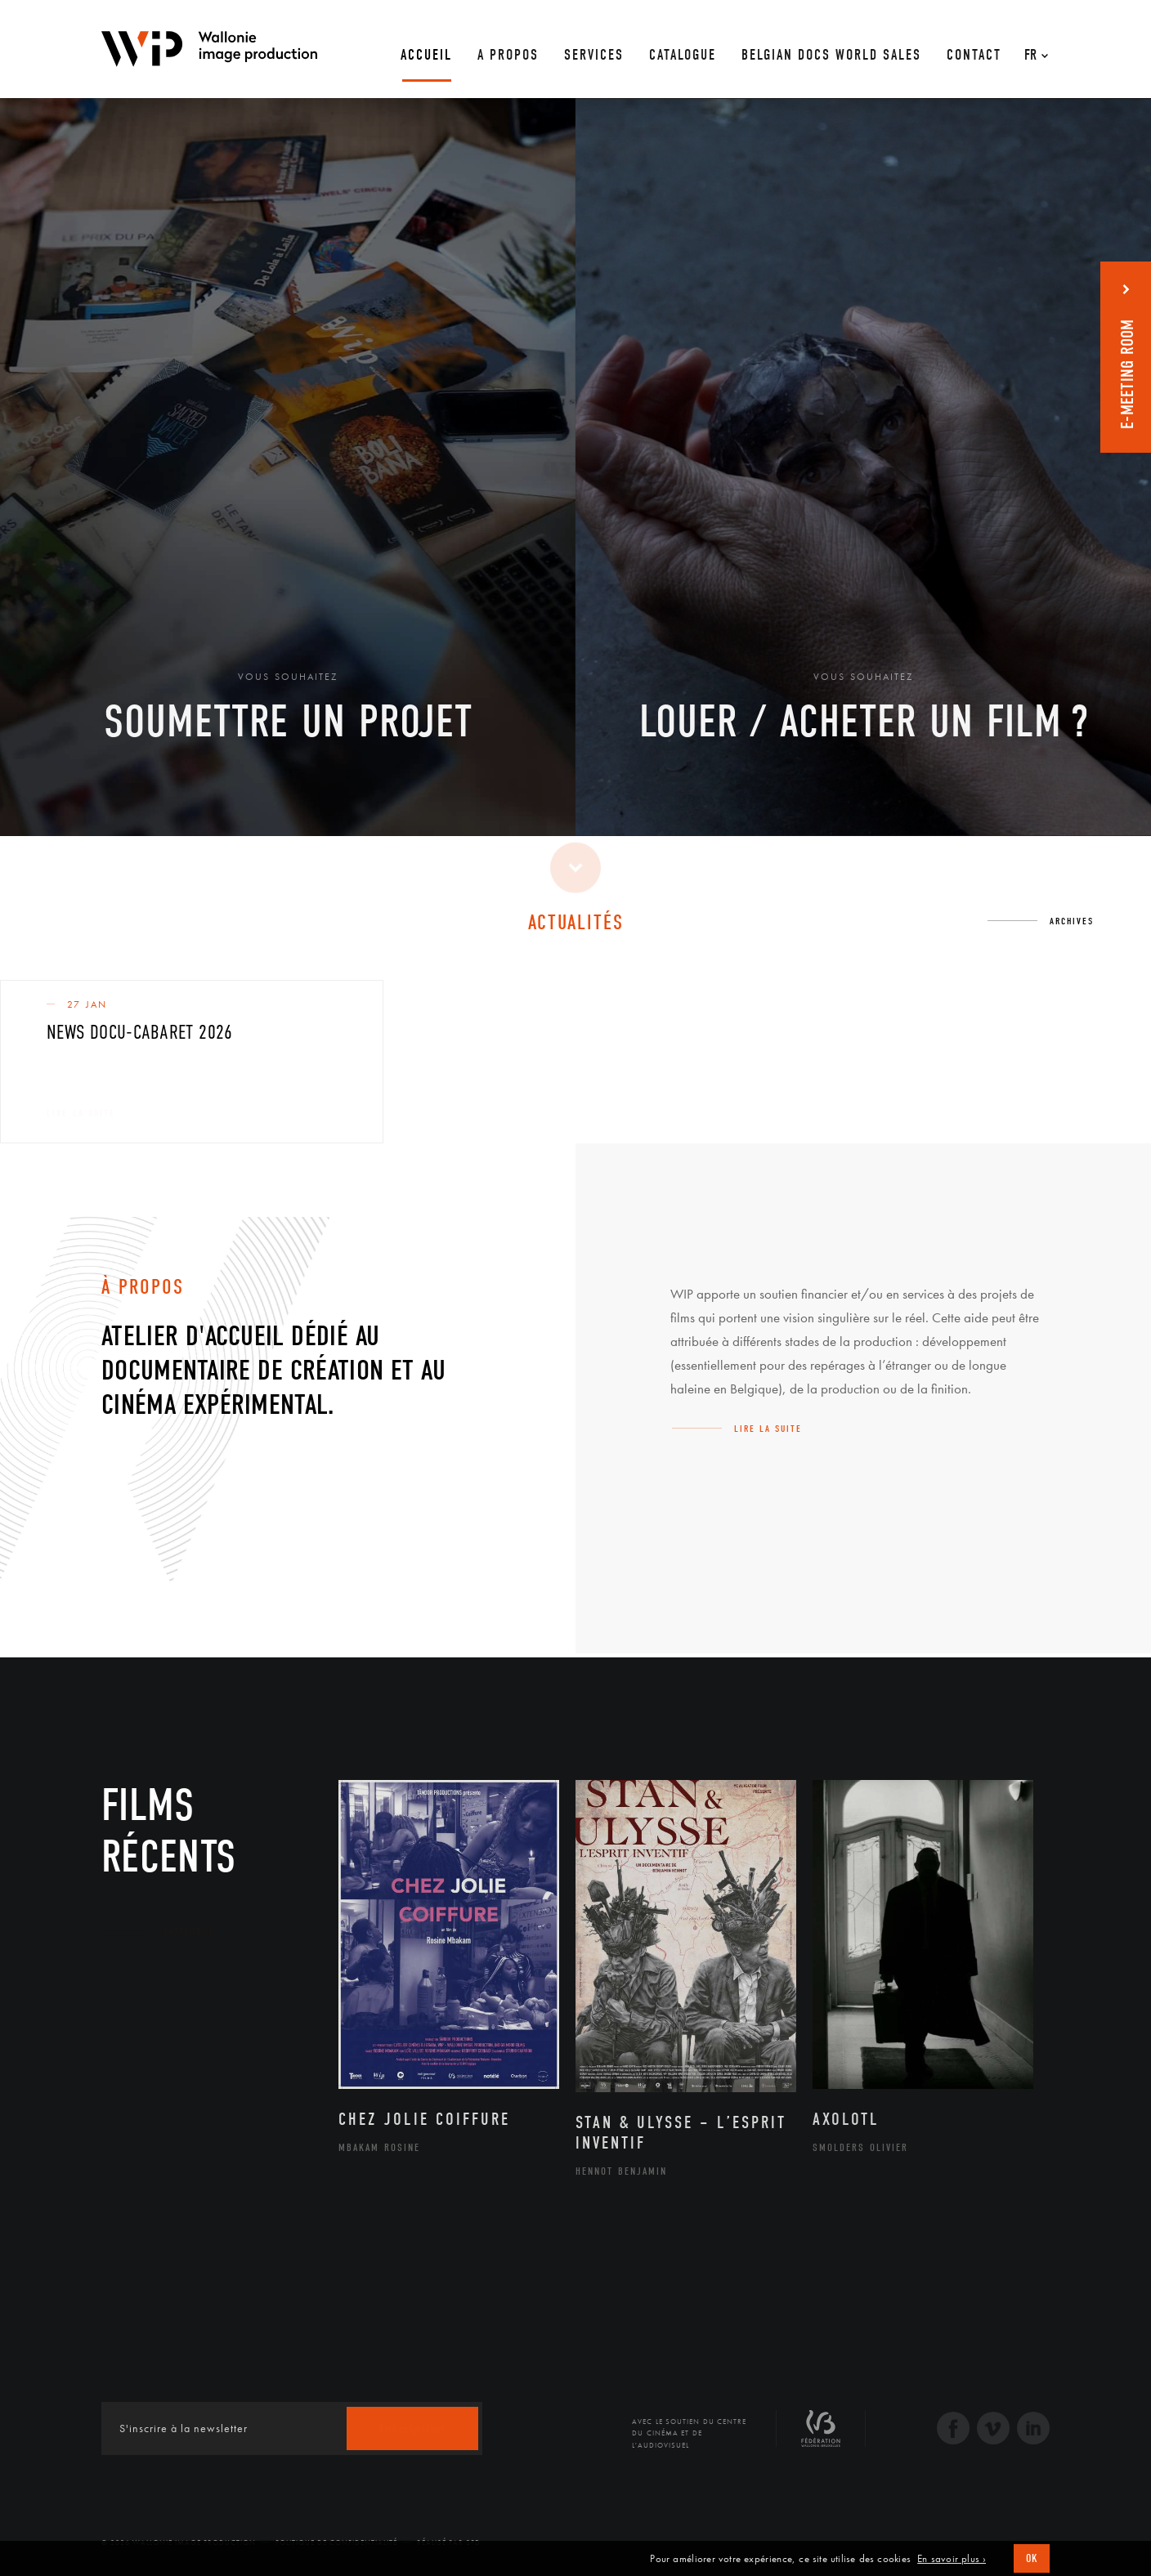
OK (1031, 2558)
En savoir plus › (951, 2559)
